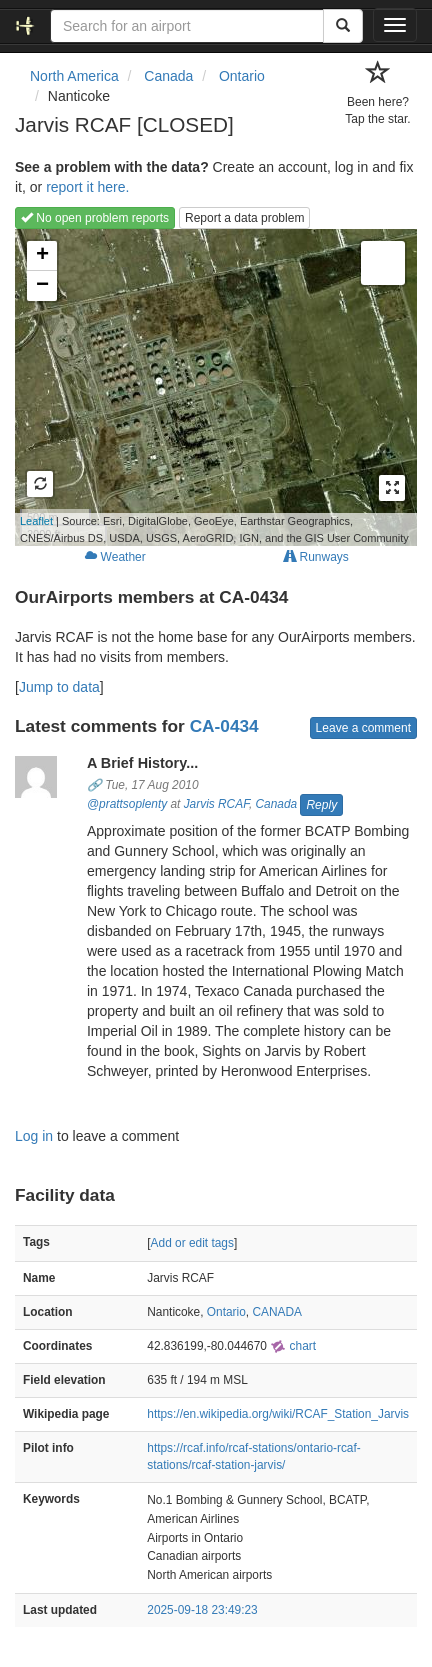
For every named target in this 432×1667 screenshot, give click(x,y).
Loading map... (212, 387)
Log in (34, 1136)
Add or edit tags (192, 1243)
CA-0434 (224, 726)
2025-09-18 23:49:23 (202, 1610)
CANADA (277, 1312)
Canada (276, 804)
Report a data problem (244, 218)
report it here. (87, 187)
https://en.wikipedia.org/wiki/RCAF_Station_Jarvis (278, 1414)
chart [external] (293, 1346)
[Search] (343, 26)
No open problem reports (95, 218)
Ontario (226, 1312)
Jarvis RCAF (216, 804)
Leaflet (36, 521)
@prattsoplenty (127, 804)
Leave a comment (363, 728)
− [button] (42, 286)
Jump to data (59, 687)
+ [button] (42, 256)
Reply (321, 805)
